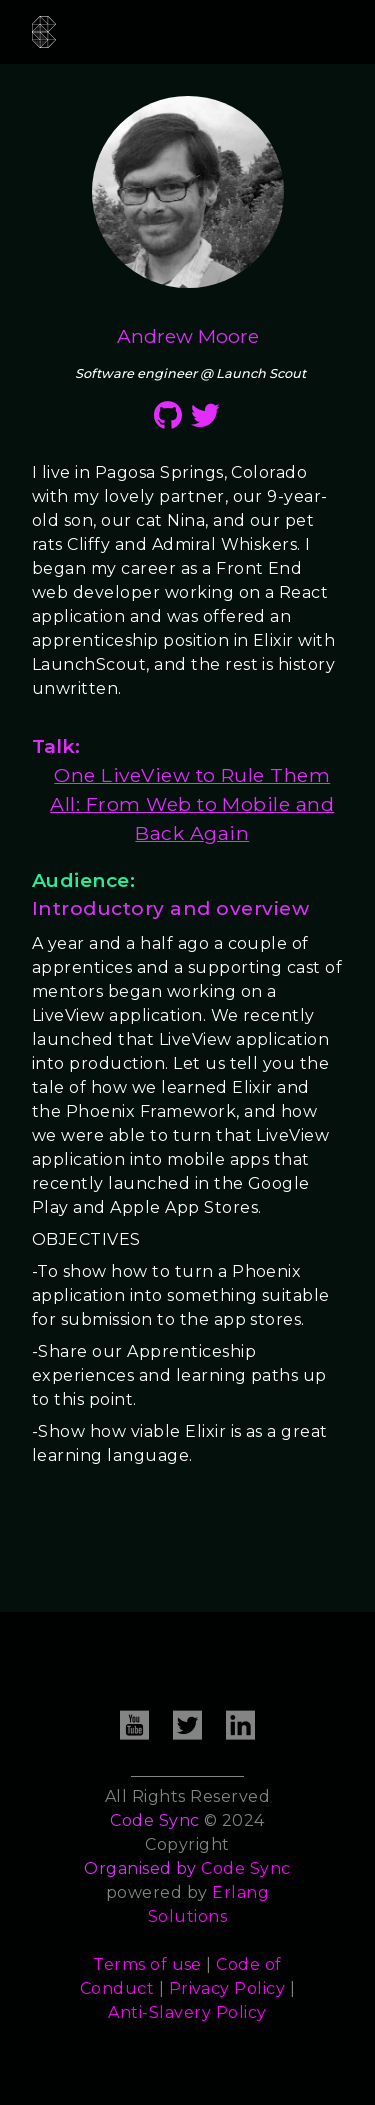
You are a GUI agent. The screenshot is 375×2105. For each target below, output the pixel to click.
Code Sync (245, 1868)
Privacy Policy (227, 1988)
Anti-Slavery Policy (187, 2012)
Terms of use (147, 1964)
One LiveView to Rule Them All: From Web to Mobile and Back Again (192, 804)
